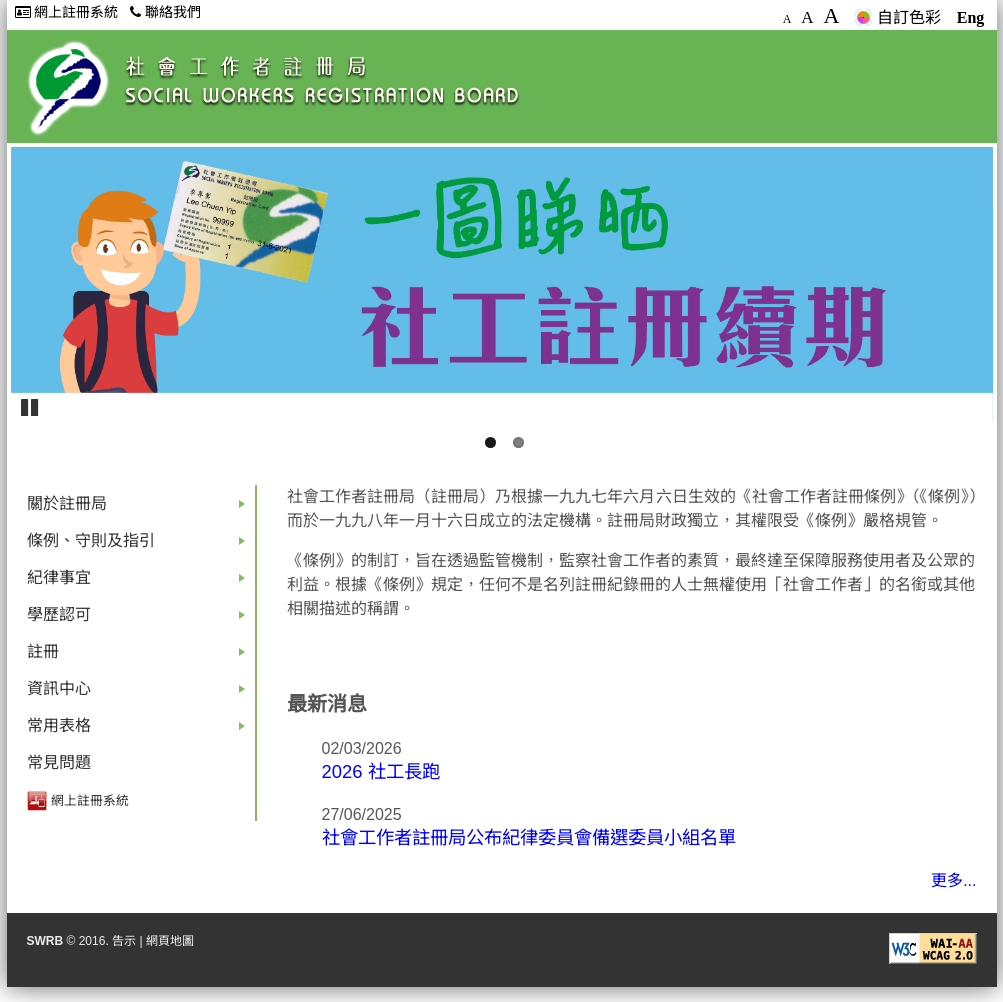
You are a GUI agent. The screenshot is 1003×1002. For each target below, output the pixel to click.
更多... (953, 880)
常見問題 (59, 762)
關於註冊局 (140, 508)
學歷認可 (140, 619)
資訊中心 (140, 693)
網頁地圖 (170, 941)
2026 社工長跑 (381, 771)
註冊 (140, 656)
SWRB (45, 941)
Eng (971, 17)
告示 (124, 941)
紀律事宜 (140, 582)
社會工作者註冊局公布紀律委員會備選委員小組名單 (529, 837)
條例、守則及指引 (140, 545)
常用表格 (140, 730)
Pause (31, 406)
